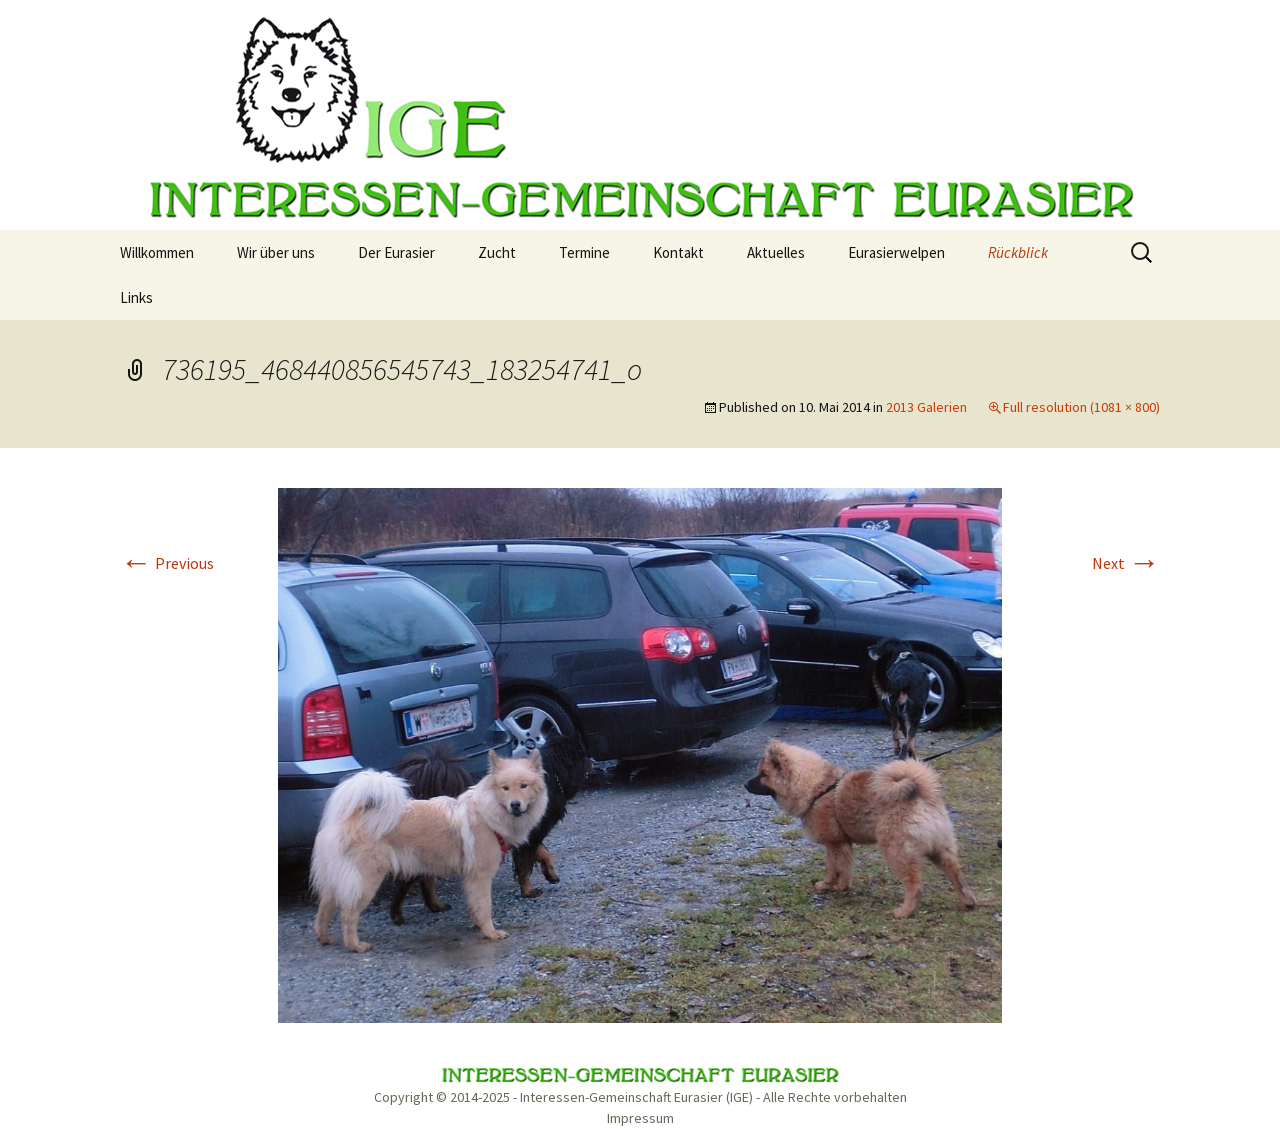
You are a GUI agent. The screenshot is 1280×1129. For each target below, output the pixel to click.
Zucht (497, 252)
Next (1126, 563)
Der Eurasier (396, 252)
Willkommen (157, 252)
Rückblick (1018, 252)
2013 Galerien (926, 407)
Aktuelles (776, 252)
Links (136, 297)
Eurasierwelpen (896, 252)
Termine (584, 252)
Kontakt (678, 252)
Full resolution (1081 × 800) (1081, 407)
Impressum (640, 1118)
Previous (167, 563)
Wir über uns (276, 252)
